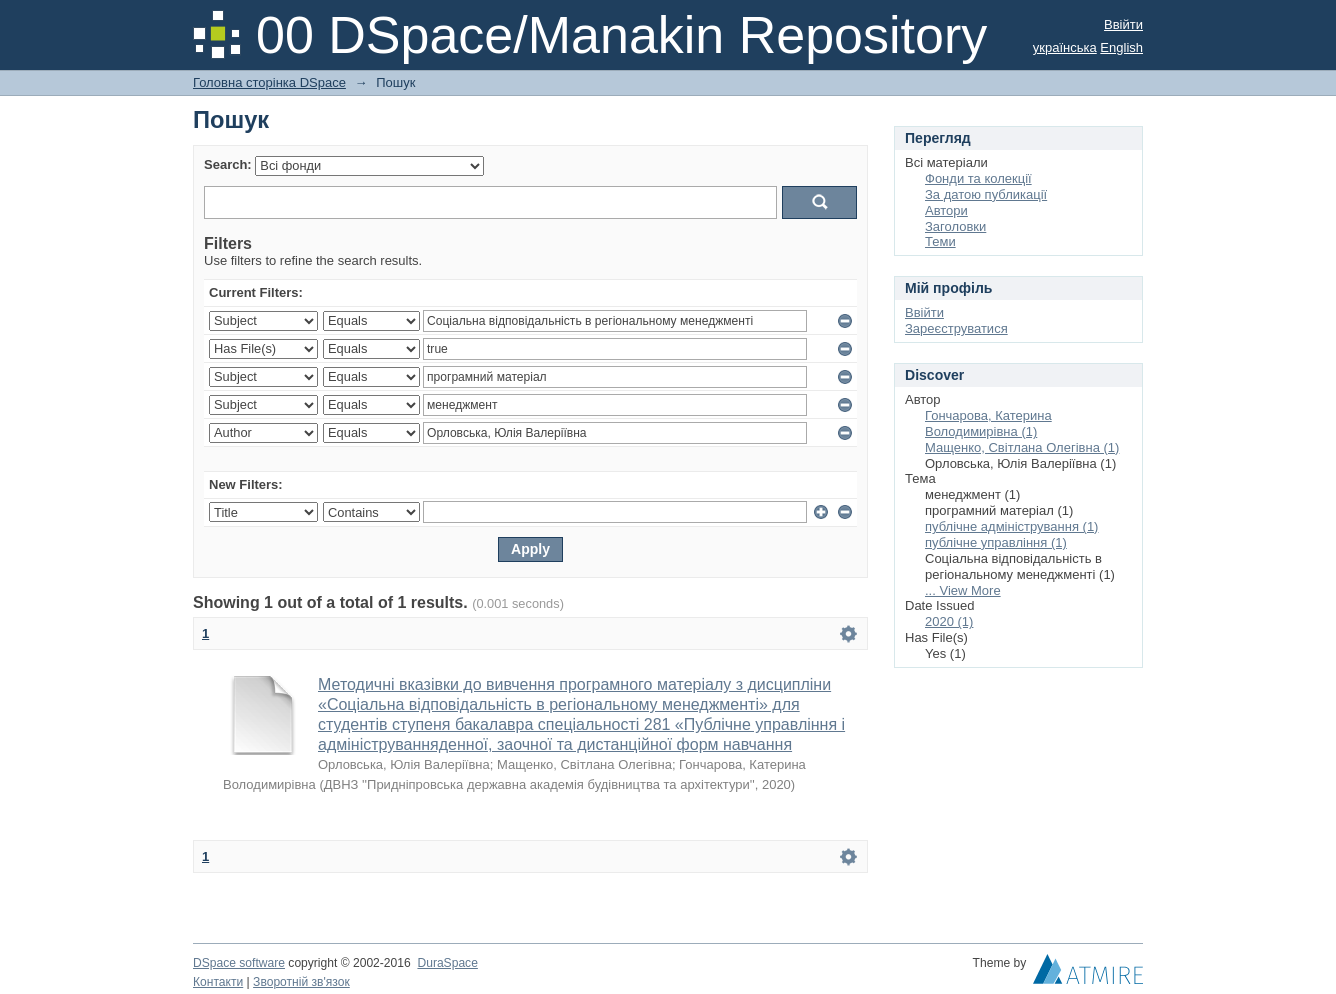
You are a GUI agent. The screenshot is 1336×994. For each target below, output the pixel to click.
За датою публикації (986, 194)
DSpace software (239, 963)
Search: (228, 164)
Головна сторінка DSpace (269, 82)
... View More (963, 590)
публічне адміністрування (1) (1011, 526)
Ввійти (1123, 24)
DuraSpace (447, 963)
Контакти (218, 982)
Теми (940, 241)
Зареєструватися (956, 328)
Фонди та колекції (978, 178)
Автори (946, 210)
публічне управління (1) (996, 542)
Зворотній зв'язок (301, 982)
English (1121, 47)
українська (1065, 47)
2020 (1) (949, 621)
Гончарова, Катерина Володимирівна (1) (988, 423)
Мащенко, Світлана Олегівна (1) (1022, 447)
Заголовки (955, 226)
